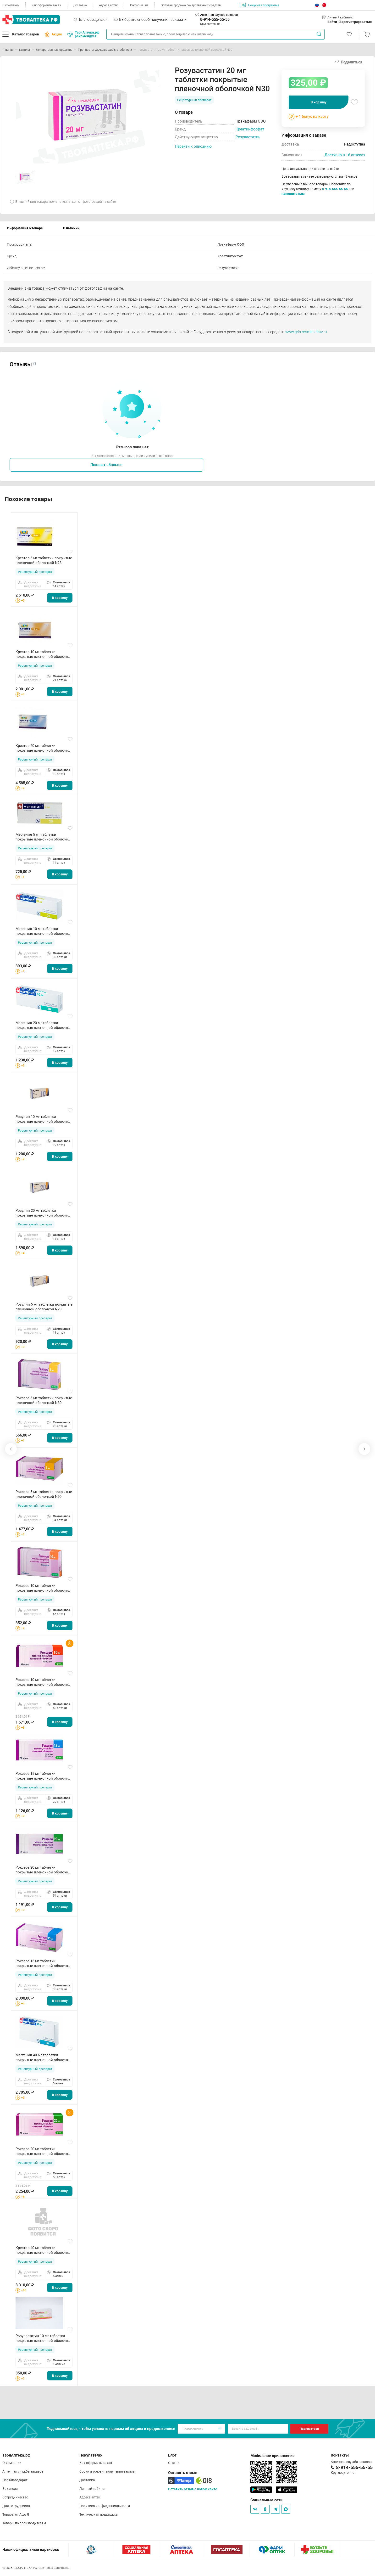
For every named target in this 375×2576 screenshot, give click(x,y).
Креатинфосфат (250, 129)
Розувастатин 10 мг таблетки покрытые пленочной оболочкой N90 (44, 2338)
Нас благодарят (15, 2480)
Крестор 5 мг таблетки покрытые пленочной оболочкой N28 (44, 560)
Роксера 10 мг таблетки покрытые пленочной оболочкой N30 (44, 1588)
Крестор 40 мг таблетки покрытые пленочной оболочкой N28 (44, 2250)
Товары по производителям (24, 2523)
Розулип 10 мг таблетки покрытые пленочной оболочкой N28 (44, 1119)
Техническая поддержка (98, 2514)
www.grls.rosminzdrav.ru (306, 332)
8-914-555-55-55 (215, 19)
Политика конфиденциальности (104, 2506)
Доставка (80, 5)
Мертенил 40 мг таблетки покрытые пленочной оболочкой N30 (44, 2057)
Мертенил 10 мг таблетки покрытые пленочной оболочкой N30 (44, 931)
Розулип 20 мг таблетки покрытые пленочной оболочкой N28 (44, 1213)
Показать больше (106, 464)
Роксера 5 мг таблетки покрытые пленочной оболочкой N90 (44, 1494)
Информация (139, 5)
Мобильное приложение (272, 2455)
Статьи (173, 2463)
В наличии (71, 228)
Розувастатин (248, 137)
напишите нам (293, 194)
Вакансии (10, 2489)
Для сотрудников (16, 2506)
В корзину (318, 102)
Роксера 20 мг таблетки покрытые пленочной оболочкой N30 (44, 1870)
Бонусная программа (259, 5)
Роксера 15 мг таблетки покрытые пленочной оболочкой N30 (44, 1776)
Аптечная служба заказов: (219, 15)
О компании (10, 5)
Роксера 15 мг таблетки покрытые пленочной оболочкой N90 (44, 1963)
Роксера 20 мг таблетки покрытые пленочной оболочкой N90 (44, 2151)
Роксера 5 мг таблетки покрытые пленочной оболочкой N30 (44, 1400)
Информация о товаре (25, 228)
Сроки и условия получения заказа (107, 2471)
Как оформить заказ (46, 5)
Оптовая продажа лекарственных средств (191, 5)
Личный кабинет (92, 2489)
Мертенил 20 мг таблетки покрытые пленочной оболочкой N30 (44, 1025)
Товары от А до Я (15, 2514)
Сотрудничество (15, 2497)
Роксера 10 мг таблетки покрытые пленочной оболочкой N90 (44, 1682)
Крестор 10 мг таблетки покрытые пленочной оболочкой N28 (44, 654)
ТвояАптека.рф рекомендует (83, 34)
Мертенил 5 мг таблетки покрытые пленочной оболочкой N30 (44, 837)
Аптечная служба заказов (22, 2471)
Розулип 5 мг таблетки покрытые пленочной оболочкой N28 (44, 1306)
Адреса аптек (108, 5)
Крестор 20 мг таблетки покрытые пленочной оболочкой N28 (44, 748)
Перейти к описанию (193, 146)
